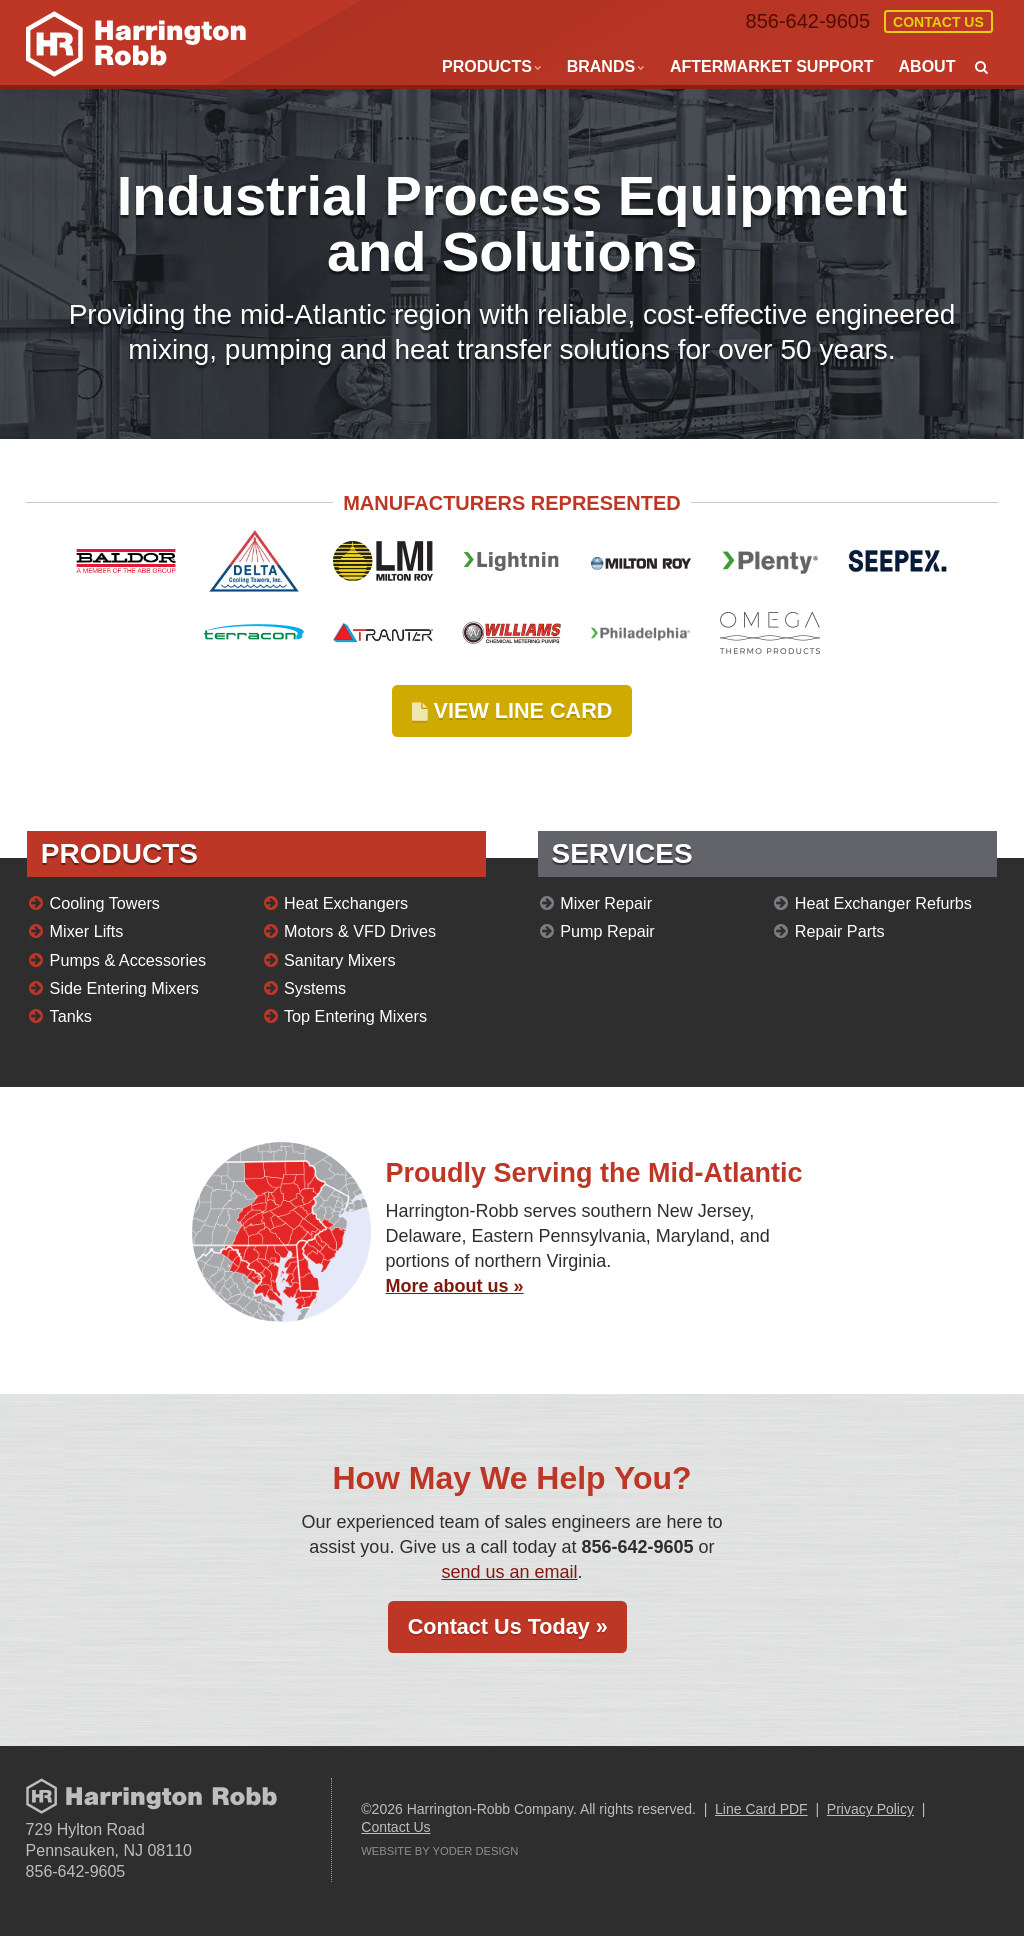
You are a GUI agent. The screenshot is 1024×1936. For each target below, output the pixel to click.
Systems (315, 988)
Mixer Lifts (87, 931)
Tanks (71, 1016)
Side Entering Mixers (124, 988)
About (927, 66)
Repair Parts (840, 931)
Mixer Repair (606, 903)
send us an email (509, 1572)
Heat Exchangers (346, 903)
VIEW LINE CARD (512, 710)
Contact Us (938, 22)
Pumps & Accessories (128, 960)
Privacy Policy (870, 1809)
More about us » (455, 1286)
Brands (601, 66)
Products (487, 66)
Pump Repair (607, 931)
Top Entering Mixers (355, 1016)
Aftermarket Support (772, 66)
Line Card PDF (761, 1809)
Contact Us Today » (508, 1626)
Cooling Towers (105, 903)
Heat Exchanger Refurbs (883, 903)
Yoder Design (476, 1851)
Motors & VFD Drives (360, 931)
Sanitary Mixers (340, 960)
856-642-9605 (808, 21)
